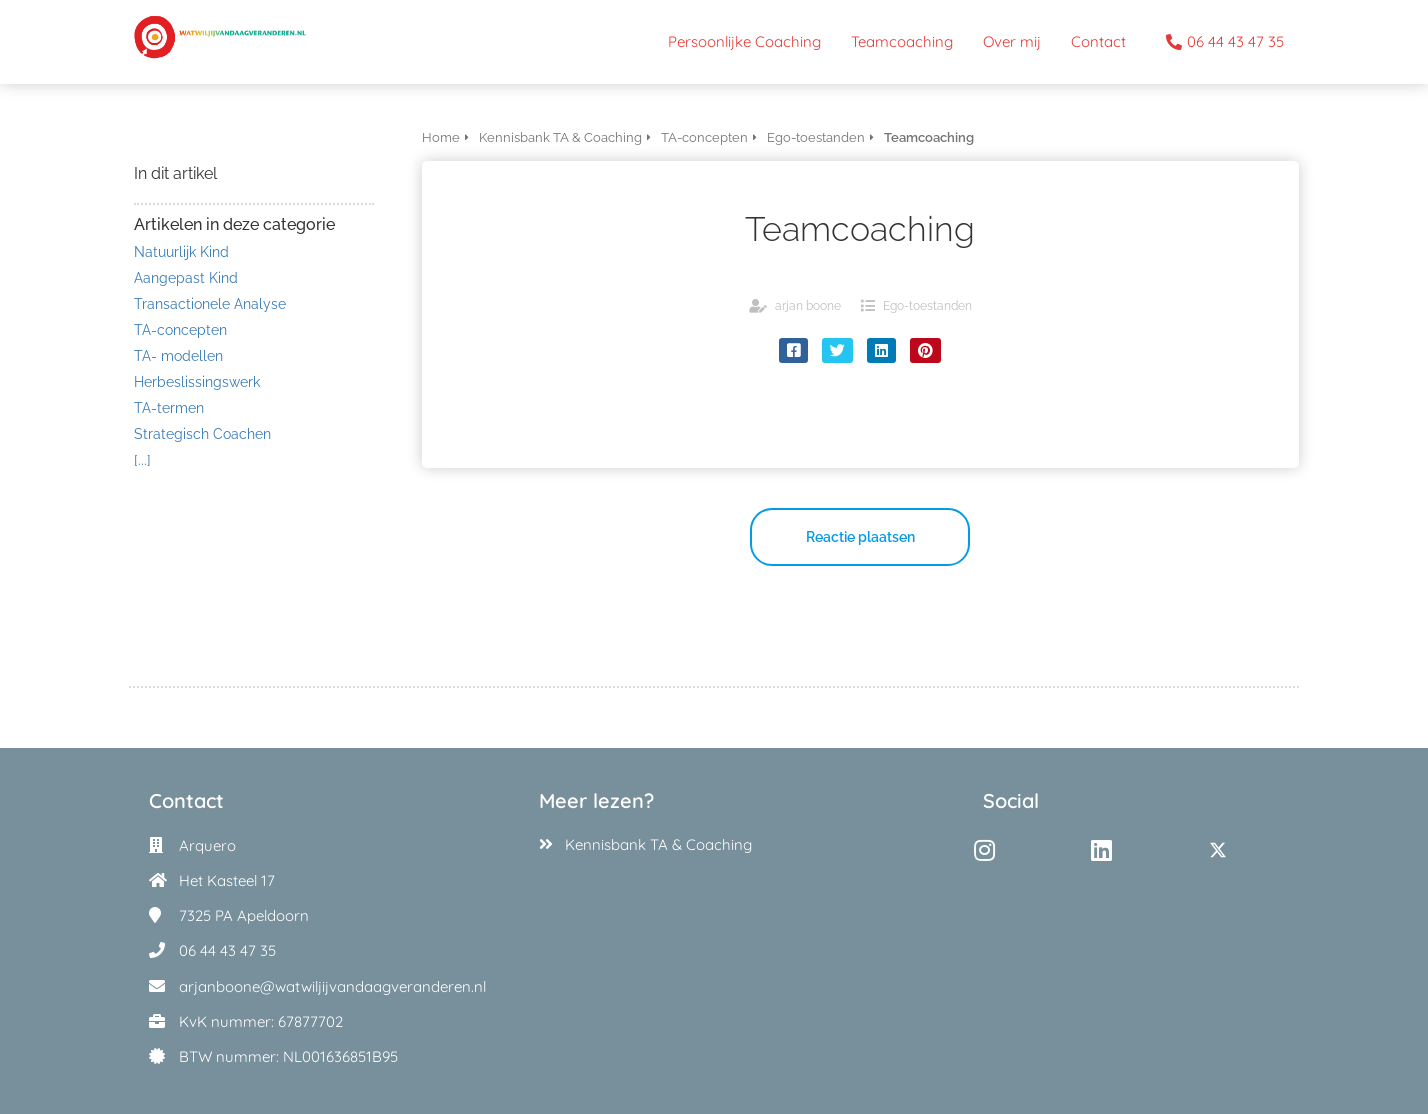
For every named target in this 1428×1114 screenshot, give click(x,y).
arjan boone (808, 306)
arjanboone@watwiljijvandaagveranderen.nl (332, 986)
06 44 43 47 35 (227, 950)
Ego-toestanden (927, 306)
